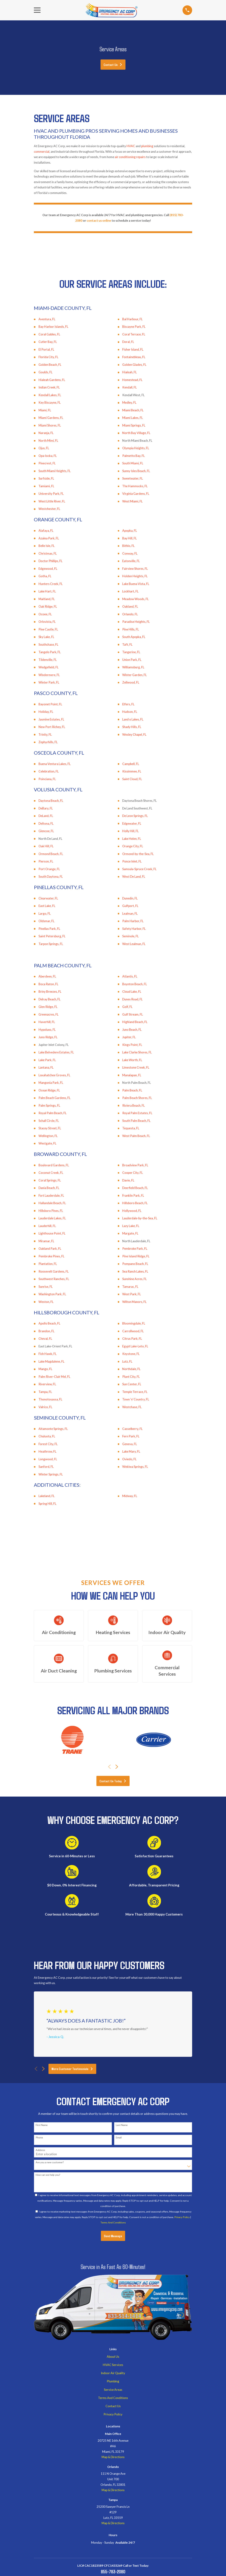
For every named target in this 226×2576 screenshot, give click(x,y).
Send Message (113, 2236)
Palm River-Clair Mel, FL (54, 1376)
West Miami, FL (132, 501)
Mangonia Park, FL (50, 1082)
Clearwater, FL (48, 898)
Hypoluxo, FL (47, 1029)
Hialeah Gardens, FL (51, 380)
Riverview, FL (47, 1384)
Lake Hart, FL (47, 591)
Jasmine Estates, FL (51, 719)
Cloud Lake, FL (131, 991)
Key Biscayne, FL (49, 402)
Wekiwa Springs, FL (135, 1466)
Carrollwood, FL (133, 1331)
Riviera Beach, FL (133, 1105)
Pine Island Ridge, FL (135, 1256)
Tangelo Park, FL (49, 652)
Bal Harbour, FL (132, 319)
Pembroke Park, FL (134, 1248)
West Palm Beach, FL (136, 1136)
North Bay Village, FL (136, 433)
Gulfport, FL (130, 906)
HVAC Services (113, 2365)
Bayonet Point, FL (50, 704)
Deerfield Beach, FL (135, 1188)
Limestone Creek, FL (135, 1067)
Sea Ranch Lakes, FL (135, 1271)
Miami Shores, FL (49, 425)
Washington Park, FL (52, 1294)
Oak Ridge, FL (47, 606)
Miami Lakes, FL (132, 418)
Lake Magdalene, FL (51, 1361)
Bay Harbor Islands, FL (53, 326)
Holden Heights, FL (135, 576)
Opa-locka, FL (47, 456)
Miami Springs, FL (133, 425)
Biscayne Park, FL (133, 326)
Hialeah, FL (129, 372)
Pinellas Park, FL (49, 929)
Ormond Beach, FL (50, 854)
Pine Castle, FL (48, 629)
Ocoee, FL (45, 614)
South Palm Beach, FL (136, 1121)
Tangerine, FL (131, 652)
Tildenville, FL (47, 660)
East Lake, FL (46, 906)
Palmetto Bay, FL (133, 456)
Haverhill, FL (46, 1022)
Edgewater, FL (131, 823)
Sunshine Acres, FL (134, 1279)
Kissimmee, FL (131, 771)
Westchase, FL (132, 1407)
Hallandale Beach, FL (52, 1203)
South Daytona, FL (50, 876)
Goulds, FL (45, 372)
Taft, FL (127, 644)
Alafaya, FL (45, 530)
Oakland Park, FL (49, 1248)
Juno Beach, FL (132, 1029)
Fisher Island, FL (132, 349)
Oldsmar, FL (46, 921)
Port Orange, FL (49, 869)
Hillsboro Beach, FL (135, 1203)
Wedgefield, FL (48, 667)
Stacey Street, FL (49, 1128)
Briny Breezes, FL (49, 991)
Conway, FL (129, 553)
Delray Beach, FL (49, 999)
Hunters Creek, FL (50, 584)
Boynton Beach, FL (134, 984)
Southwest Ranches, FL (53, 1279)
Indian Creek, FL (49, 387)
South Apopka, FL (133, 637)
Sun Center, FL (131, 1384)
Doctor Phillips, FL (50, 561)
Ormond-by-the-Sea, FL (138, 854)
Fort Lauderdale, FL (51, 1195)
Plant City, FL (131, 1376)
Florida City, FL (48, 357)
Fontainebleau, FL (133, 357)
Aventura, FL (46, 319)
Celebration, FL (48, 771)
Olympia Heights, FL (135, 448)
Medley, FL (129, 402)
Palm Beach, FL (132, 1090)
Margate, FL (130, 1233)
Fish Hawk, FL (47, 1354)
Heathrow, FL (47, 1451)
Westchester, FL (49, 509)
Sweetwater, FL (132, 478)
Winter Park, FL (48, 682)
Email (119, 2137)
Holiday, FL (45, 712)
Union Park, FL (131, 660)
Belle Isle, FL (46, 546)
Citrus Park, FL (132, 1338)
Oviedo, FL (129, 1459)
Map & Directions (113, 2457)
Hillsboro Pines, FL (50, 1211)
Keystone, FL (131, 1354)
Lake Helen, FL (131, 839)
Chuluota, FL (46, 1436)
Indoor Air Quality (113, 2373)
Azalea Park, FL (48, 538)
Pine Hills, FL (130, 629)
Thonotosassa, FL (50, 1399)
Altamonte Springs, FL (53, 1429)
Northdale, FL (131, 1369)
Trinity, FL (45, 734)
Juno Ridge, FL (47, 1037)
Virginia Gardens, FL (135, 493)
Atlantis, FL (129, 976)
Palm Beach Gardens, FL (54, 1098)
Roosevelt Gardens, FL (53, 1271)
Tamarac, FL (130, 1286)
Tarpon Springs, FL (50, 944)
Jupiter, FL (129, 1037)
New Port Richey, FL (51, 727)
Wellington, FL (48, 1136)
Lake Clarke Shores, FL (137, 1052)
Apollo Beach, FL (49, 1323)
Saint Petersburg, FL (51, 936)
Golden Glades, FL (134, 364)
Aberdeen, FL (47, 976)
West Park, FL (131, 1294)
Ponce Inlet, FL (132, 861)
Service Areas (113, 2390)
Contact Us (113, 65)
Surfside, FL (46, 478)
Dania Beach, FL (48, 1188)
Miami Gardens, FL (50, 418)
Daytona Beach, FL (50, 800)
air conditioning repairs (130, 157)
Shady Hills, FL (131, 727)
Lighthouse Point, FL (51, 1233)
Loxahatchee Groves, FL (54, 1075)
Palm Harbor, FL (132, 921)
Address (40, 2150)
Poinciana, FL (47, 779)
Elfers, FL (128, 704)
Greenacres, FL (48, 1014)
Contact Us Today (113, 1781)
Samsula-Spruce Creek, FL (139, 869)
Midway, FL (129, 1496)
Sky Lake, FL (46, 637)
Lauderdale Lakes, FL (52, 1218)
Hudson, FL (129, 712)
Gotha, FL (44, 576)
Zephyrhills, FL (48, 742)
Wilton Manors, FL (134, 1302)
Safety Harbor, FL (134, 929)
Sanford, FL (46, 1466)
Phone (39, 2137)
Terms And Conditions (113, 2222)
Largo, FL (44, 913)
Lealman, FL (130, 913)
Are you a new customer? (50, 2162)
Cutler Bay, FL (47, 342)
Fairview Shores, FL (135, 568)
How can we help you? (48, 2174)
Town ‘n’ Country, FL (135, 1399)
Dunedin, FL (130, 898)
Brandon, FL (46, 1331)
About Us (113, 2356)
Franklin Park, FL (133, 1195)
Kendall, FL (129, 387)
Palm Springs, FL (49, 1105)
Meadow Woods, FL (135, 599)
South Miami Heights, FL (54, 471)
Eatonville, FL (131, 561)
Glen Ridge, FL (47, 1007)
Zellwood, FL (130, 682)
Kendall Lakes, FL (49, 395)
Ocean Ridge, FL (49, 1090)
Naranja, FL (45, 433)
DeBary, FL (45, 808)
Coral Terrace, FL (133, 334)
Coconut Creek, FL (50, 1172)
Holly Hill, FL (130, 831)
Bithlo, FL (128, 546)
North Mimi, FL (48, 440)
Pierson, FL (45, 861)
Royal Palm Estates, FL (137, 1113)
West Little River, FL (51, 501)
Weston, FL (45, 1302)
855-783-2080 (113, 2571)
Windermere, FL (49, 675)
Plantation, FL (47, 1264)
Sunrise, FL (45, 1286)
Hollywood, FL (131, 1211)
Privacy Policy (182, 2217)
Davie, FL (128, 1180)
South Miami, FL (132, 463)
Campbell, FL (130, 764)
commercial (41, 151)
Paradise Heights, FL (136, 622)
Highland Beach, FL (134, 1022)
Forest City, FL (48, 1444)
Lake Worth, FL (132, 1060)
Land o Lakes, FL (132, 719)
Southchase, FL (48, 644)
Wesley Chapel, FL (134, 734)
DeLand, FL (45, 816)
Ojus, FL (43, 448)
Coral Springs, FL (49, 1180)
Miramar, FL (46, 1241)
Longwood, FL (47, 1459)
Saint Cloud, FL (132, 779)
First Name (42, 2125)
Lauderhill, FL (47, 1226)
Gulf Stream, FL (132, 1014)
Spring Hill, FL (47, 1503)
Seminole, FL (130, 936)
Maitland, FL (46, 599)
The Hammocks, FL (135, 486)
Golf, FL (127, 1007)
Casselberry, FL (132, 1429)
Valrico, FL (45, 1407)
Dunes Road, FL (132, 999)
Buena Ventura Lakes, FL (54, 764)
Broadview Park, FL (135, 1165)
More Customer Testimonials (72, 2069)
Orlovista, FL (47, 622)
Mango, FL (45, 1369)
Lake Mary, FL (131, 1451)
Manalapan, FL (131, 1075)
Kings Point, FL (132, 1045)
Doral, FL (128, 342)
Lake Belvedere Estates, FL (56, 1052)
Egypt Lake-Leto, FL (135, 1346)
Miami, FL (44, 410)
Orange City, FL (132, 846)
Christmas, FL (47, 553)
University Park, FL (51, 493)
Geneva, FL (129, 1444)
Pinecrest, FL (47, 463)
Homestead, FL (132, 380)
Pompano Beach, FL (135, 1264)
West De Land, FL (133, 876)
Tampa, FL (45, 1392)
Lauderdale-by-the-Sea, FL (139, 1218)
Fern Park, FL (130, 1436)
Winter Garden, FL (134, 675)
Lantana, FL (45, 1067)
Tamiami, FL (46, 486)
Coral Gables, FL (49, 334)
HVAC (131, 146)
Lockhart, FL (130, 591)
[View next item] (117, 1767)
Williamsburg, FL (133, 667)
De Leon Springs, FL (135, 816)
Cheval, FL (45, 1338)
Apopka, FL (129, 530)
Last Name (122, 2125)
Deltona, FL (45, 823)
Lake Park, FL (47, 1060)
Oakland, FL (130, 606)
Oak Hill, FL (45, 846)
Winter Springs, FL (50, 1474)
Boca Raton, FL (48, 984)
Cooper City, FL (132, 1172)
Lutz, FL (127, 1361)
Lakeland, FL (46, 1496)
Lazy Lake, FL (130, 1226)
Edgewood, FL (47, 568)
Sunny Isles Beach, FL (136, 471)
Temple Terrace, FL (134, 1392)
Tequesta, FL (130, 1128)
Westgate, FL (47, 1143)
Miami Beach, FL (132, 410)
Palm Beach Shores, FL (137, 1098)
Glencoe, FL (46, 831)
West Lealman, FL (133, 944)
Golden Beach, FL (49, 364)
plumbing (147, 146)
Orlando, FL (130, 614)
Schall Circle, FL (48, 1121)
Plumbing (113, 2381)
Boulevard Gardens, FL (53, 1165)
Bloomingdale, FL (133, 1323)
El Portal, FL (46, 349)
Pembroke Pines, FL (51, 1256)
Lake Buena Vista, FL (135, 584)
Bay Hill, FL (129, 538)
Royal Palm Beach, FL (52, 1113)
